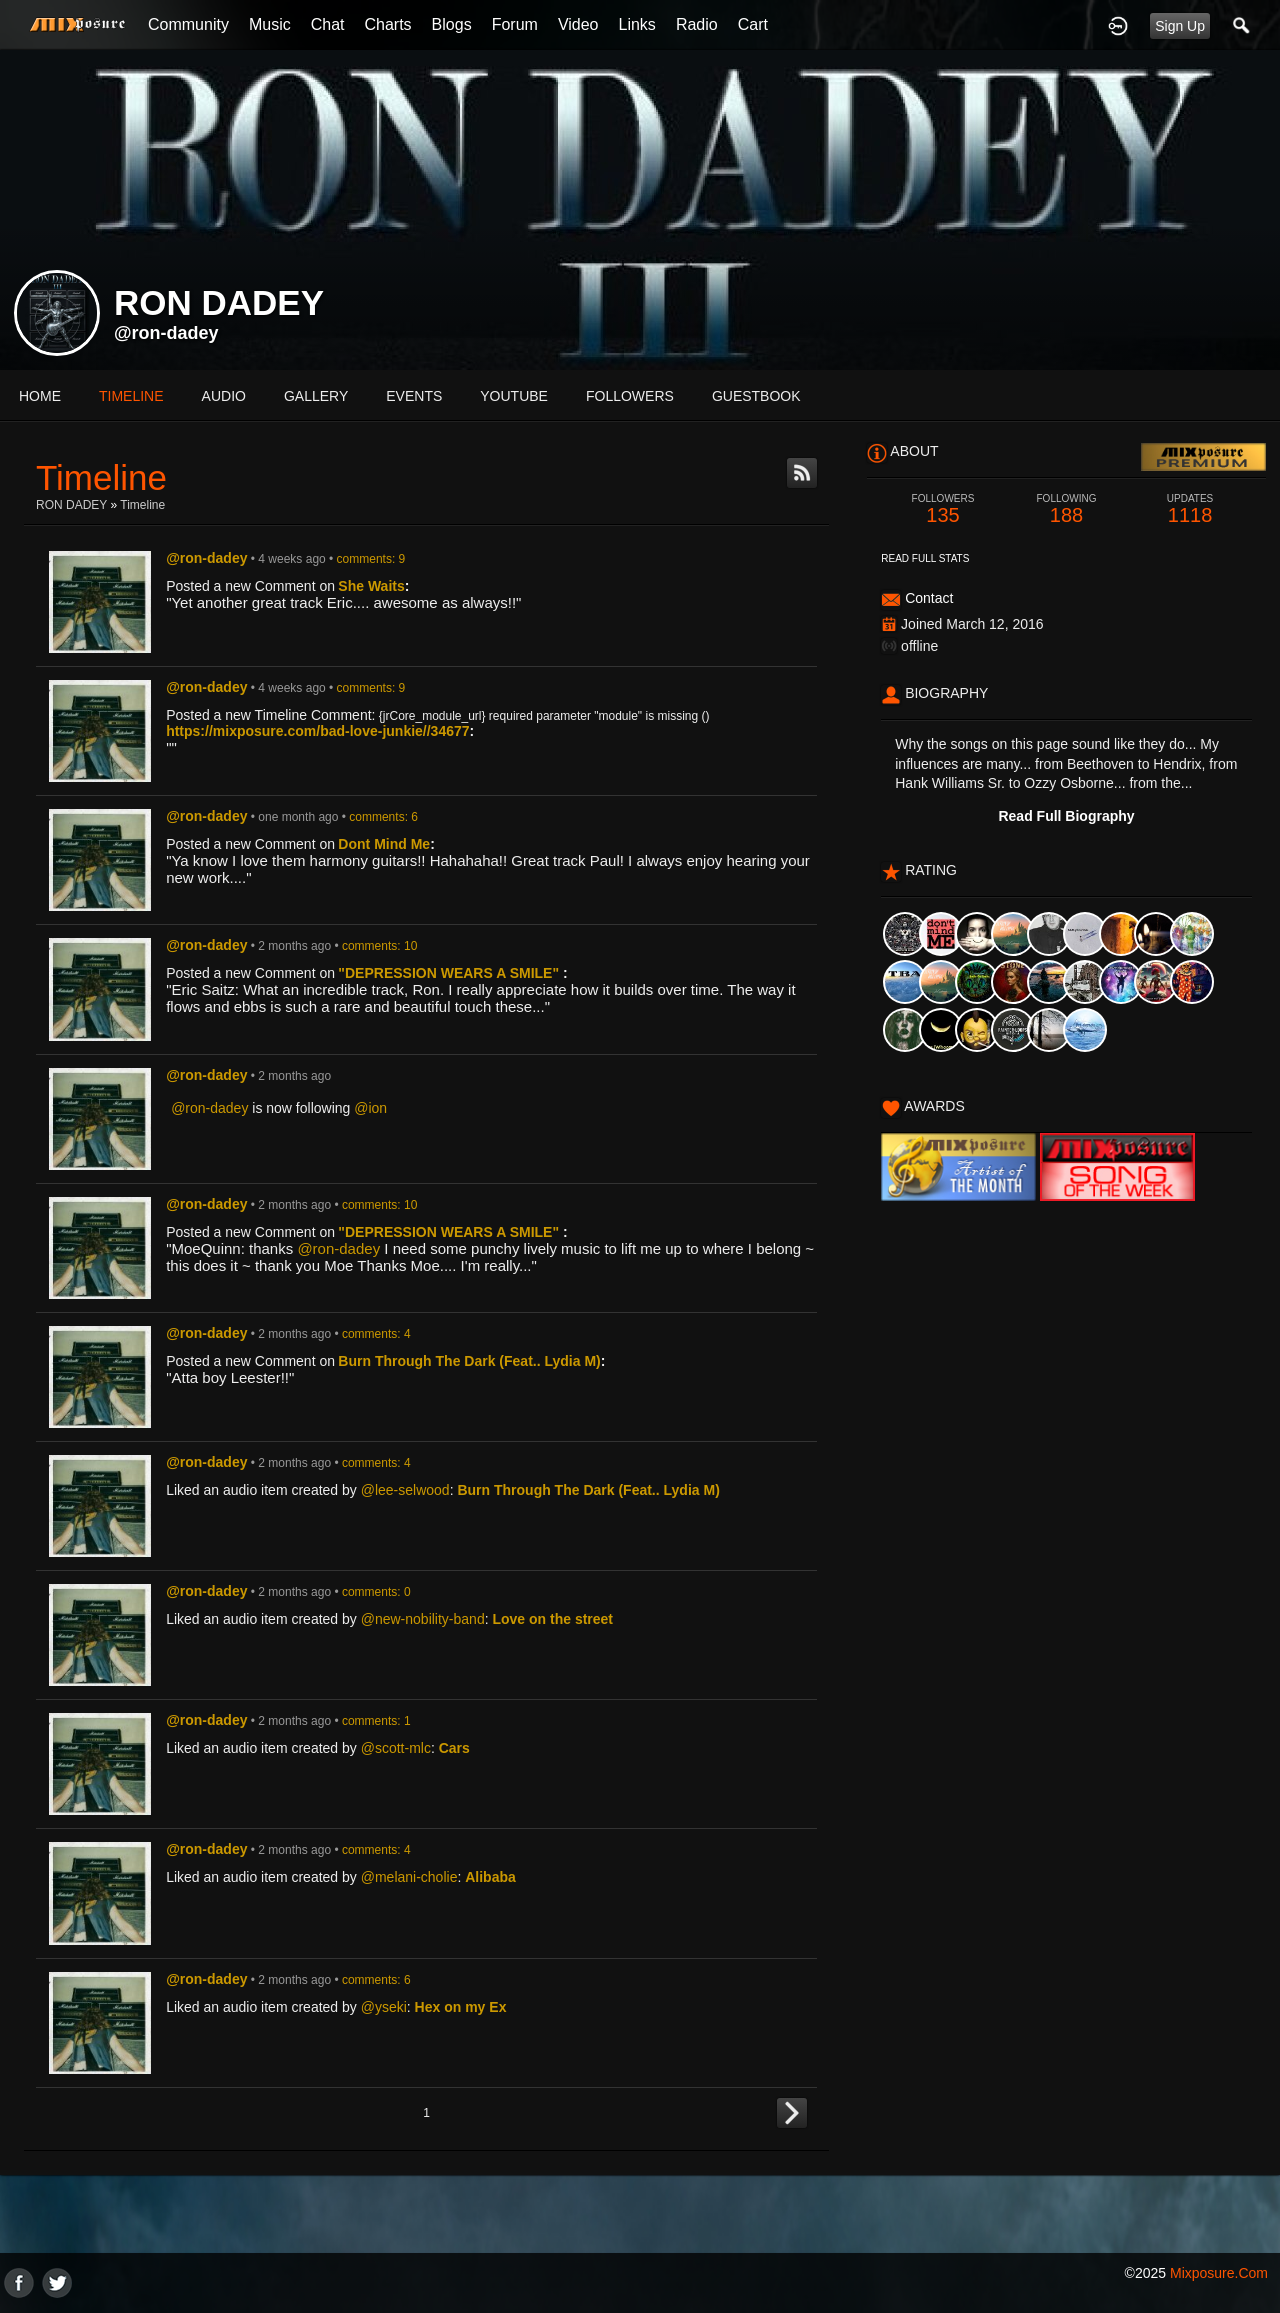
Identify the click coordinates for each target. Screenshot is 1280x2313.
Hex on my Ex (461, 2007)
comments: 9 (371, 559)
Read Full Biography (1066, 816)
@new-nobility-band (423, 1619)
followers (630, 396)
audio (224, 396)
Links (637, 24)
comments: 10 (379, 946)
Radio (697, 24)
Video (578, 24)
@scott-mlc (396, 1748)
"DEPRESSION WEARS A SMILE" (450, 973)
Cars (454, 1748)
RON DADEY (71, 505)
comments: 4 (376, 1334)
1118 (1190, 509)
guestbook (756, 396)
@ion (370, 1108)
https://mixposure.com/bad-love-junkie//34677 (317, 731)
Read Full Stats (925, 558)
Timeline (131, 396)
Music (270, 24)
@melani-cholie (409, 1877)
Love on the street (552, 1619)
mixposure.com (1219, 2273)
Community (188, 24)
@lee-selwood (405, 1490)
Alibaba (490, 1877)
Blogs (452, 24)
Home (40, 396)
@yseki (384, 2007)
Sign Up (1180, 26)
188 (1067, 509)
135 (943, 509)
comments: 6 (383, 817)
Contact (929, 598)
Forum (515, 24)
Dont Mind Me (384, 844)
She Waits (371, 586)
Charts (387, 24)
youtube (514, 396)
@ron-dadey (166, 333)
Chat (328, 24)
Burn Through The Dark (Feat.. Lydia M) (469, 1361)
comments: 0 (376, 1592)
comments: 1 (376, 1721)
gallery (316, 396)
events (414, 396)
